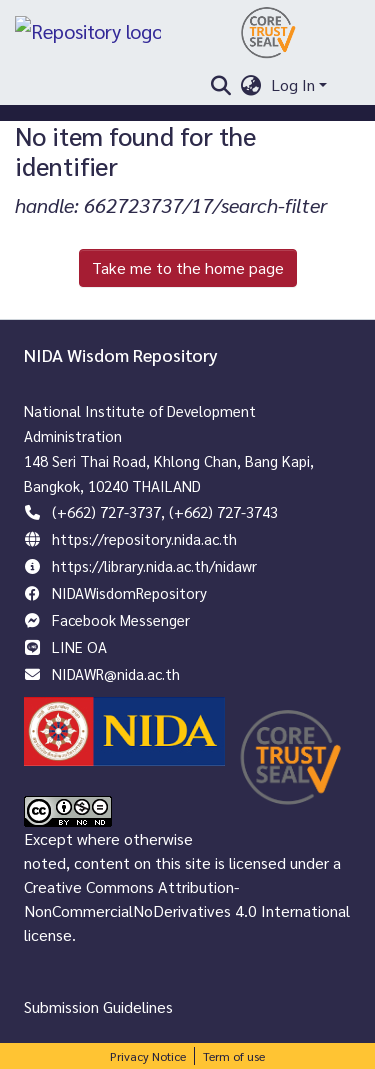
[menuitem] (250, 85)
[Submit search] (220, 85)
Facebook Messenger (121, 619)
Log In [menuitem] (293, 84)
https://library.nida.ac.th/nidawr (154, 565)
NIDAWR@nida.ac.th (116, 673)
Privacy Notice (148, 1056)
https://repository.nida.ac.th (144, 538)
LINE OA (79, 646)
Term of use (234, 1056)
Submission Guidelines (98, 1006)
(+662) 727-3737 (106, 511)
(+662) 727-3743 (223, 511)
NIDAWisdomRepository (129, 592)
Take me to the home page (188, 267)
